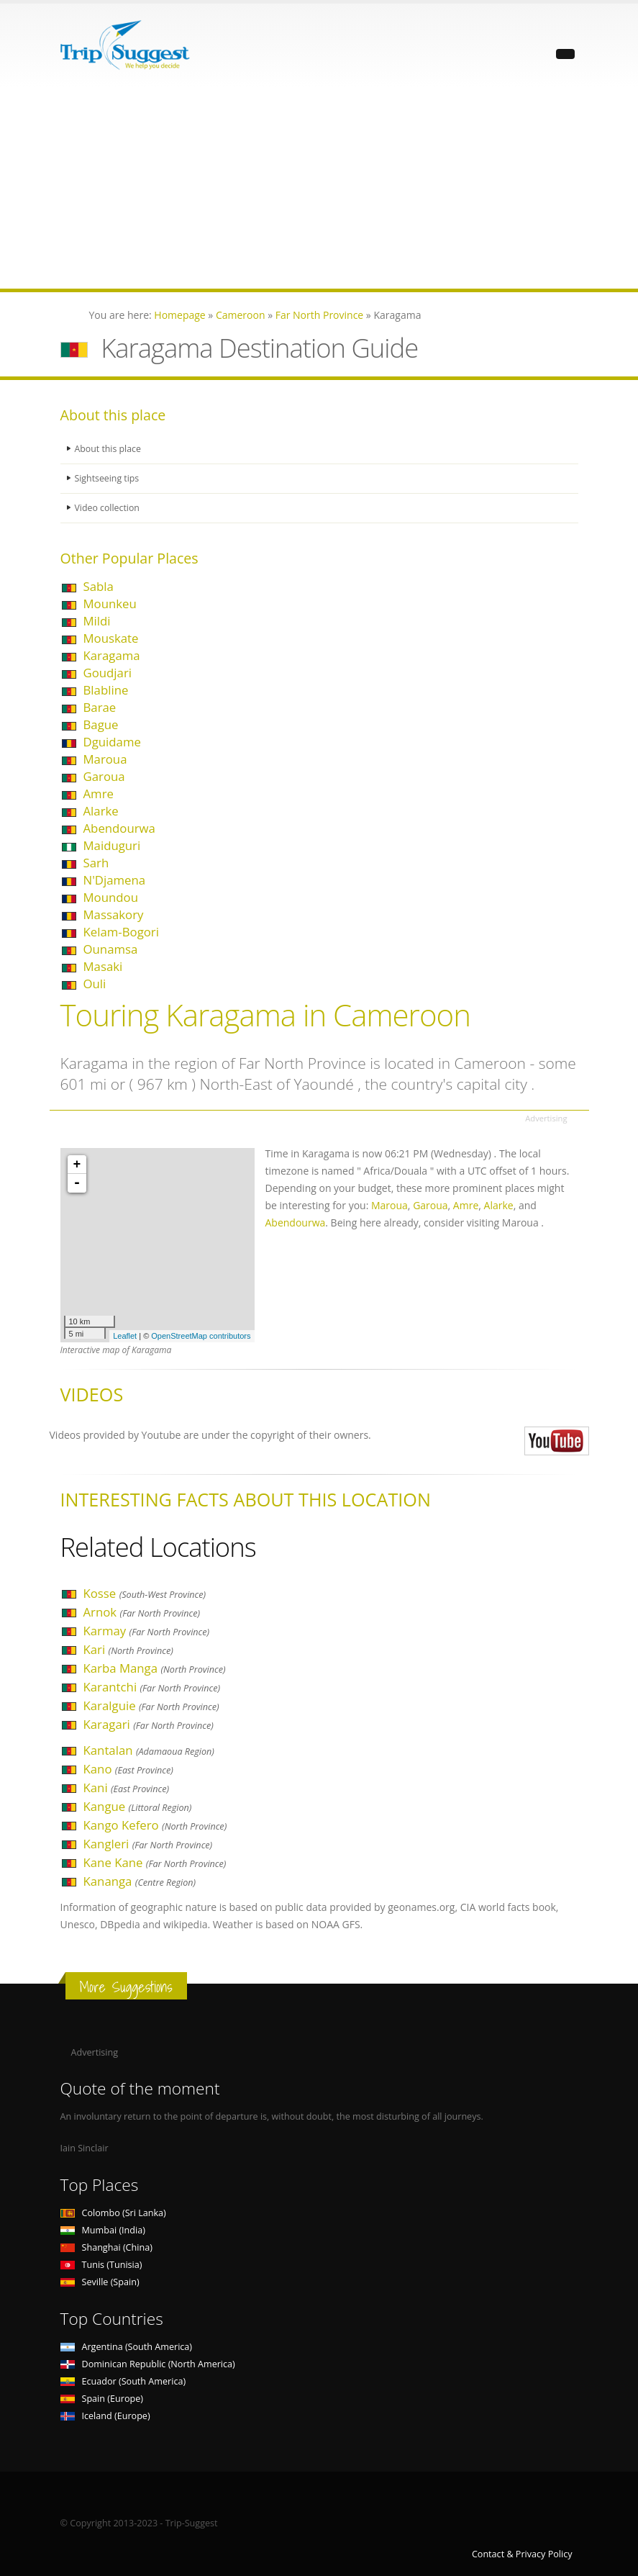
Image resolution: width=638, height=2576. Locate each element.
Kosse (144, 1593)
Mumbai (102, 2230)
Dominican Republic (147, 2364)
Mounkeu (110, 603)
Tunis (101, 2265)
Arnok (142, 1612)
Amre (98, 793)
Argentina (126, 2347)
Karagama (111, 655)
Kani (126, 1787)
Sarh (96, 862)
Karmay (146, 1630)
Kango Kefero (155, 1825)
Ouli (94, 983)
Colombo (113, 2213)
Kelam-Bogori (121, 931)
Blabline (106, 690)
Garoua (104, 776)
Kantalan (148, 1750)
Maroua (105, 759)
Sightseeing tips (108, 478)
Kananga (139, 1881)
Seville (100, 2282)
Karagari (148, 1724)
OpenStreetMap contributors (200, 1336)
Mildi (97, 621)
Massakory (113, 914)
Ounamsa (110, 949)
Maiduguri (112, 845)
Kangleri (148, 1843)
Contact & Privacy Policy (522, 2554)
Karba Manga (154, 1668)
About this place (108, 449)
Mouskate (111, 638)
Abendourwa (119, 828)
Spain (101, 2398)
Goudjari (107, 672)
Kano (128, 1769)
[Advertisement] (319, 188)
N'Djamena (114, 880)
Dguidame (112, 741)
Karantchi (152, 1686)
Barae (100, 707)
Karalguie (151, 1705)
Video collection (108, 508)
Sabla (98, 586)
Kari (128, 1649)
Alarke (101, 811)
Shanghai (106, 2247)
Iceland (105, 2416)
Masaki (103, 966)
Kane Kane (155, 1862)
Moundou (110, 897)
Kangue (137, 1806)
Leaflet (125, 1336)
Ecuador (123, 2381)
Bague (101, 724)
